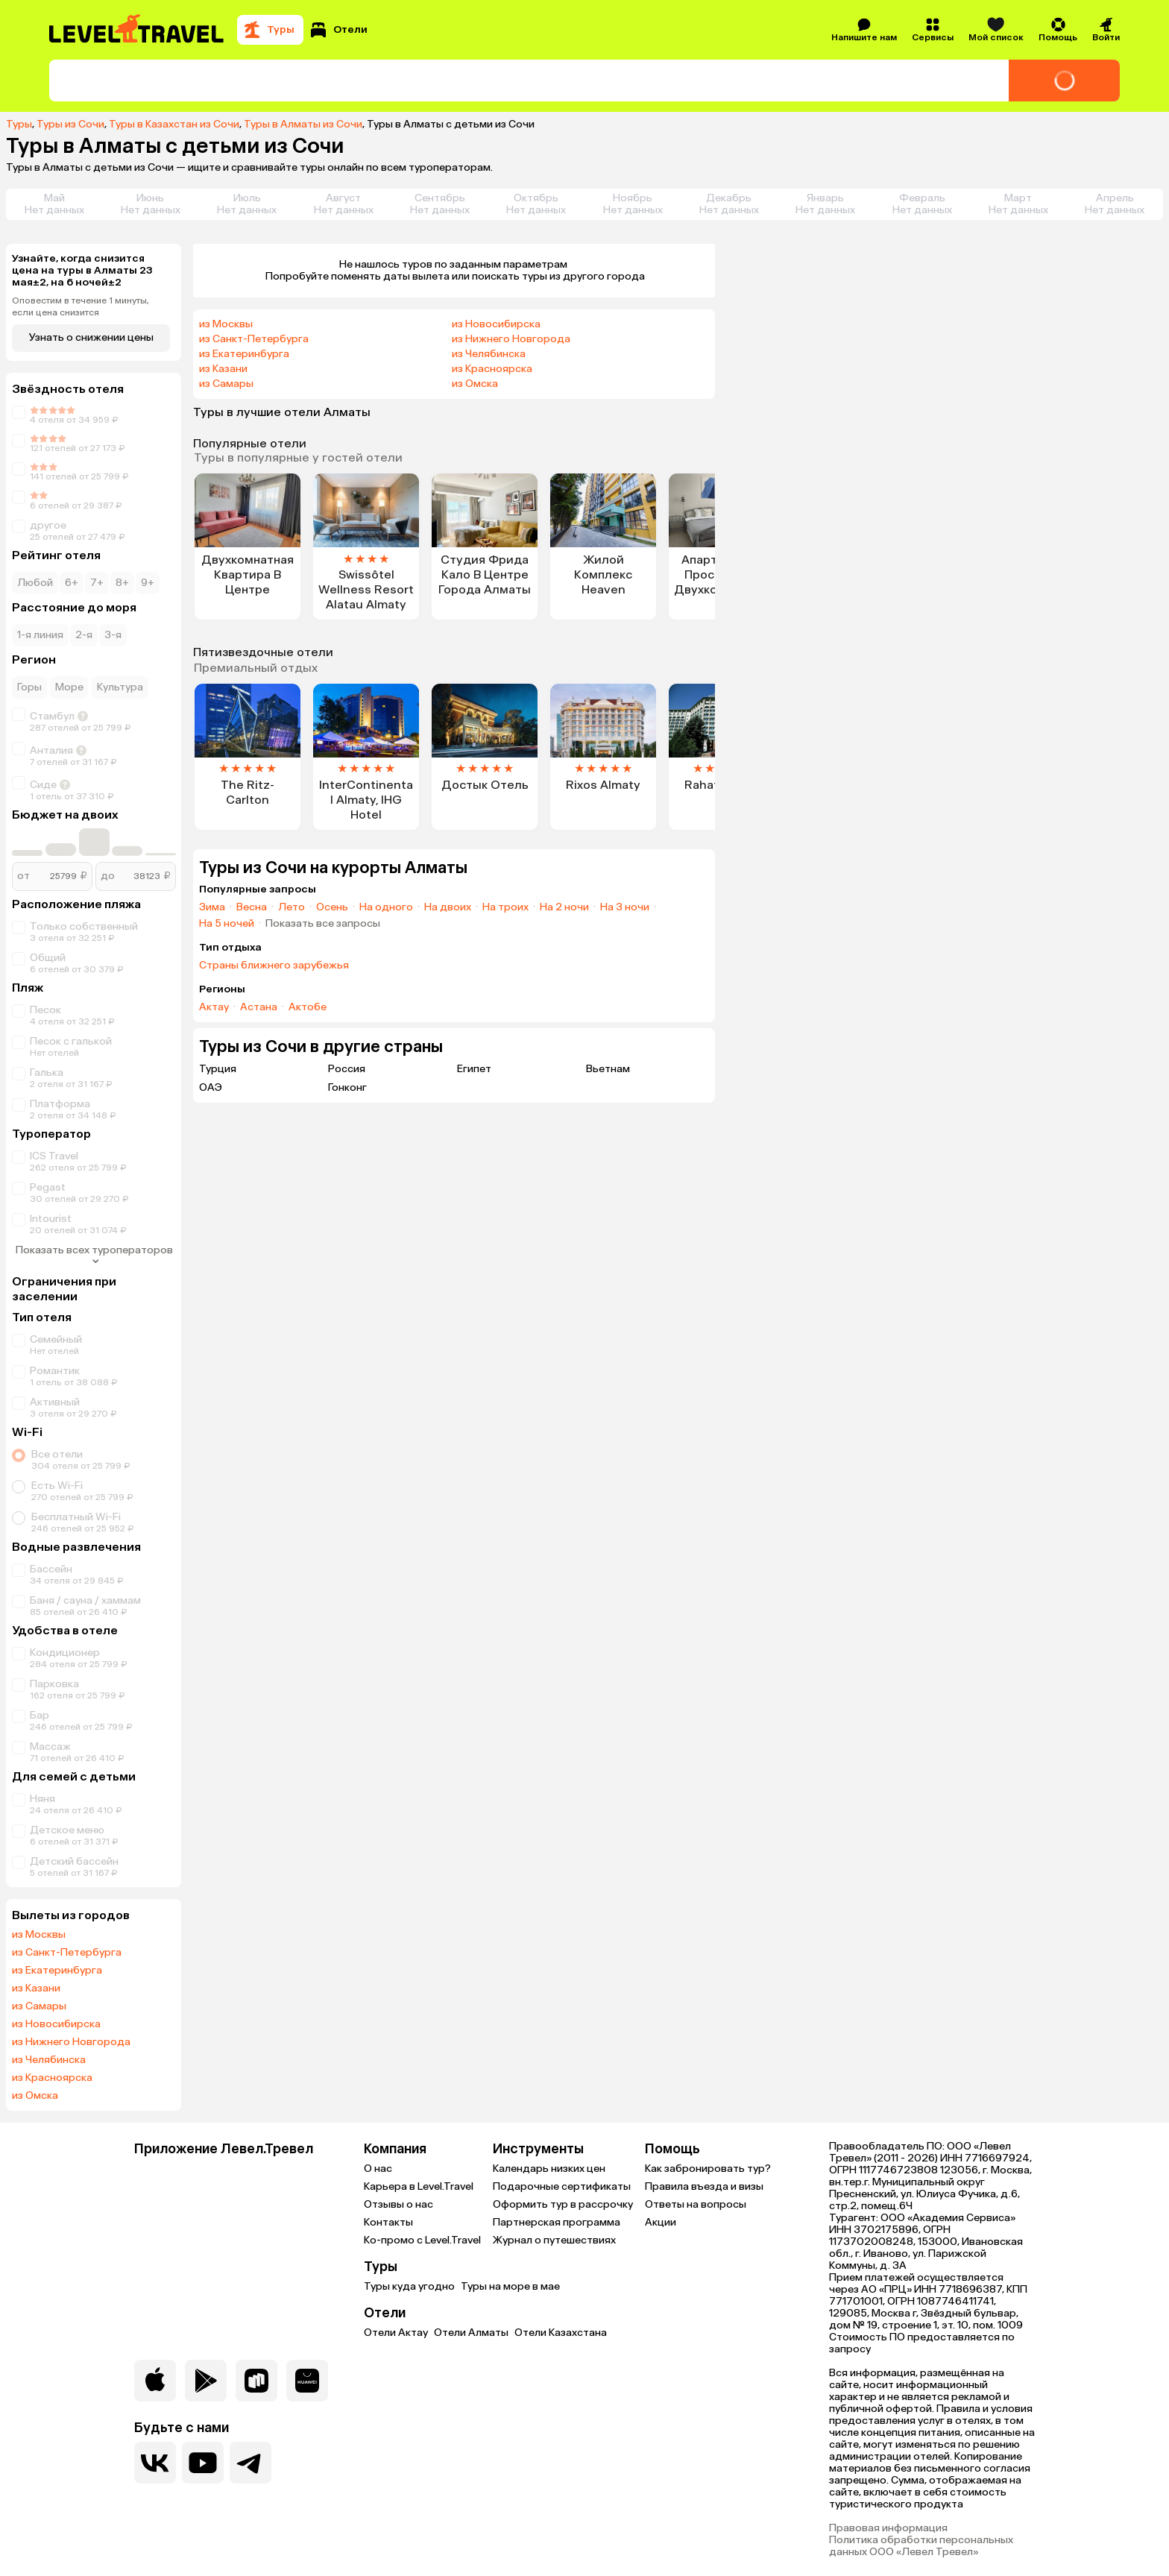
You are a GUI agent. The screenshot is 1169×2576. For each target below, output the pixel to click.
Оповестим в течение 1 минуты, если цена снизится (80, 306)
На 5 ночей (226, 924)
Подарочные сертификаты (562, 2186)
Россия (346, 1068)
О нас (378, 2168)
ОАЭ (210, 1087)
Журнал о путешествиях (554, 2240)
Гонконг (347, 1087)
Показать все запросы (322, 924)
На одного (386, 907)
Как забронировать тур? (708, 2168)
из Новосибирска (56, 2024)
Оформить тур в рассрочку (563, 2204)
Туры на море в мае (510, 2286)
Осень (332, 907)
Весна (251, 907)
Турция (217, 1068)
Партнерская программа (556, 2222)
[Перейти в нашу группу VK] (155, 2463)
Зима (212, 907)
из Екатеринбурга (57, 1971)
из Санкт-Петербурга (67, 1953)
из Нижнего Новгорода (71, 2042)
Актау (214, 1007)
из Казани (36, 1988)
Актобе (308, 1007)
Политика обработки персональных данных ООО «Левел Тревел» (921, 2546)
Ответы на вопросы (695, 2204)
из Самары (39, 2006)
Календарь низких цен (549, 2168)
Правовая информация (888, 2528)
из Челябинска (49, 2060)
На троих (505, 907)
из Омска (35, 2096)
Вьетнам (608, 1068)
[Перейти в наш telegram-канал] (250, 2463)
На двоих (447, 907)
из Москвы (39, 1935)
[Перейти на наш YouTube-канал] (203, 2463)
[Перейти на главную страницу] (137, 29)
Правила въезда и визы (704, 2186)
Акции (660, 2222)
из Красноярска (52, 2078)
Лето (291, 907)
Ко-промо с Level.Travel (422, 2240)
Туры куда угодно (409, 2286)
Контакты (388, 2222)
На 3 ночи (624, 907)
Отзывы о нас (398, 2204)
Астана (258, 1007)
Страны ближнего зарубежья (274, 965)
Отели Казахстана (560, 2332)
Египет (474, 1068)
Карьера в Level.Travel (418, 2186)
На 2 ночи (564, 907)
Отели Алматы (471, 2332)
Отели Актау (396, 2332)
